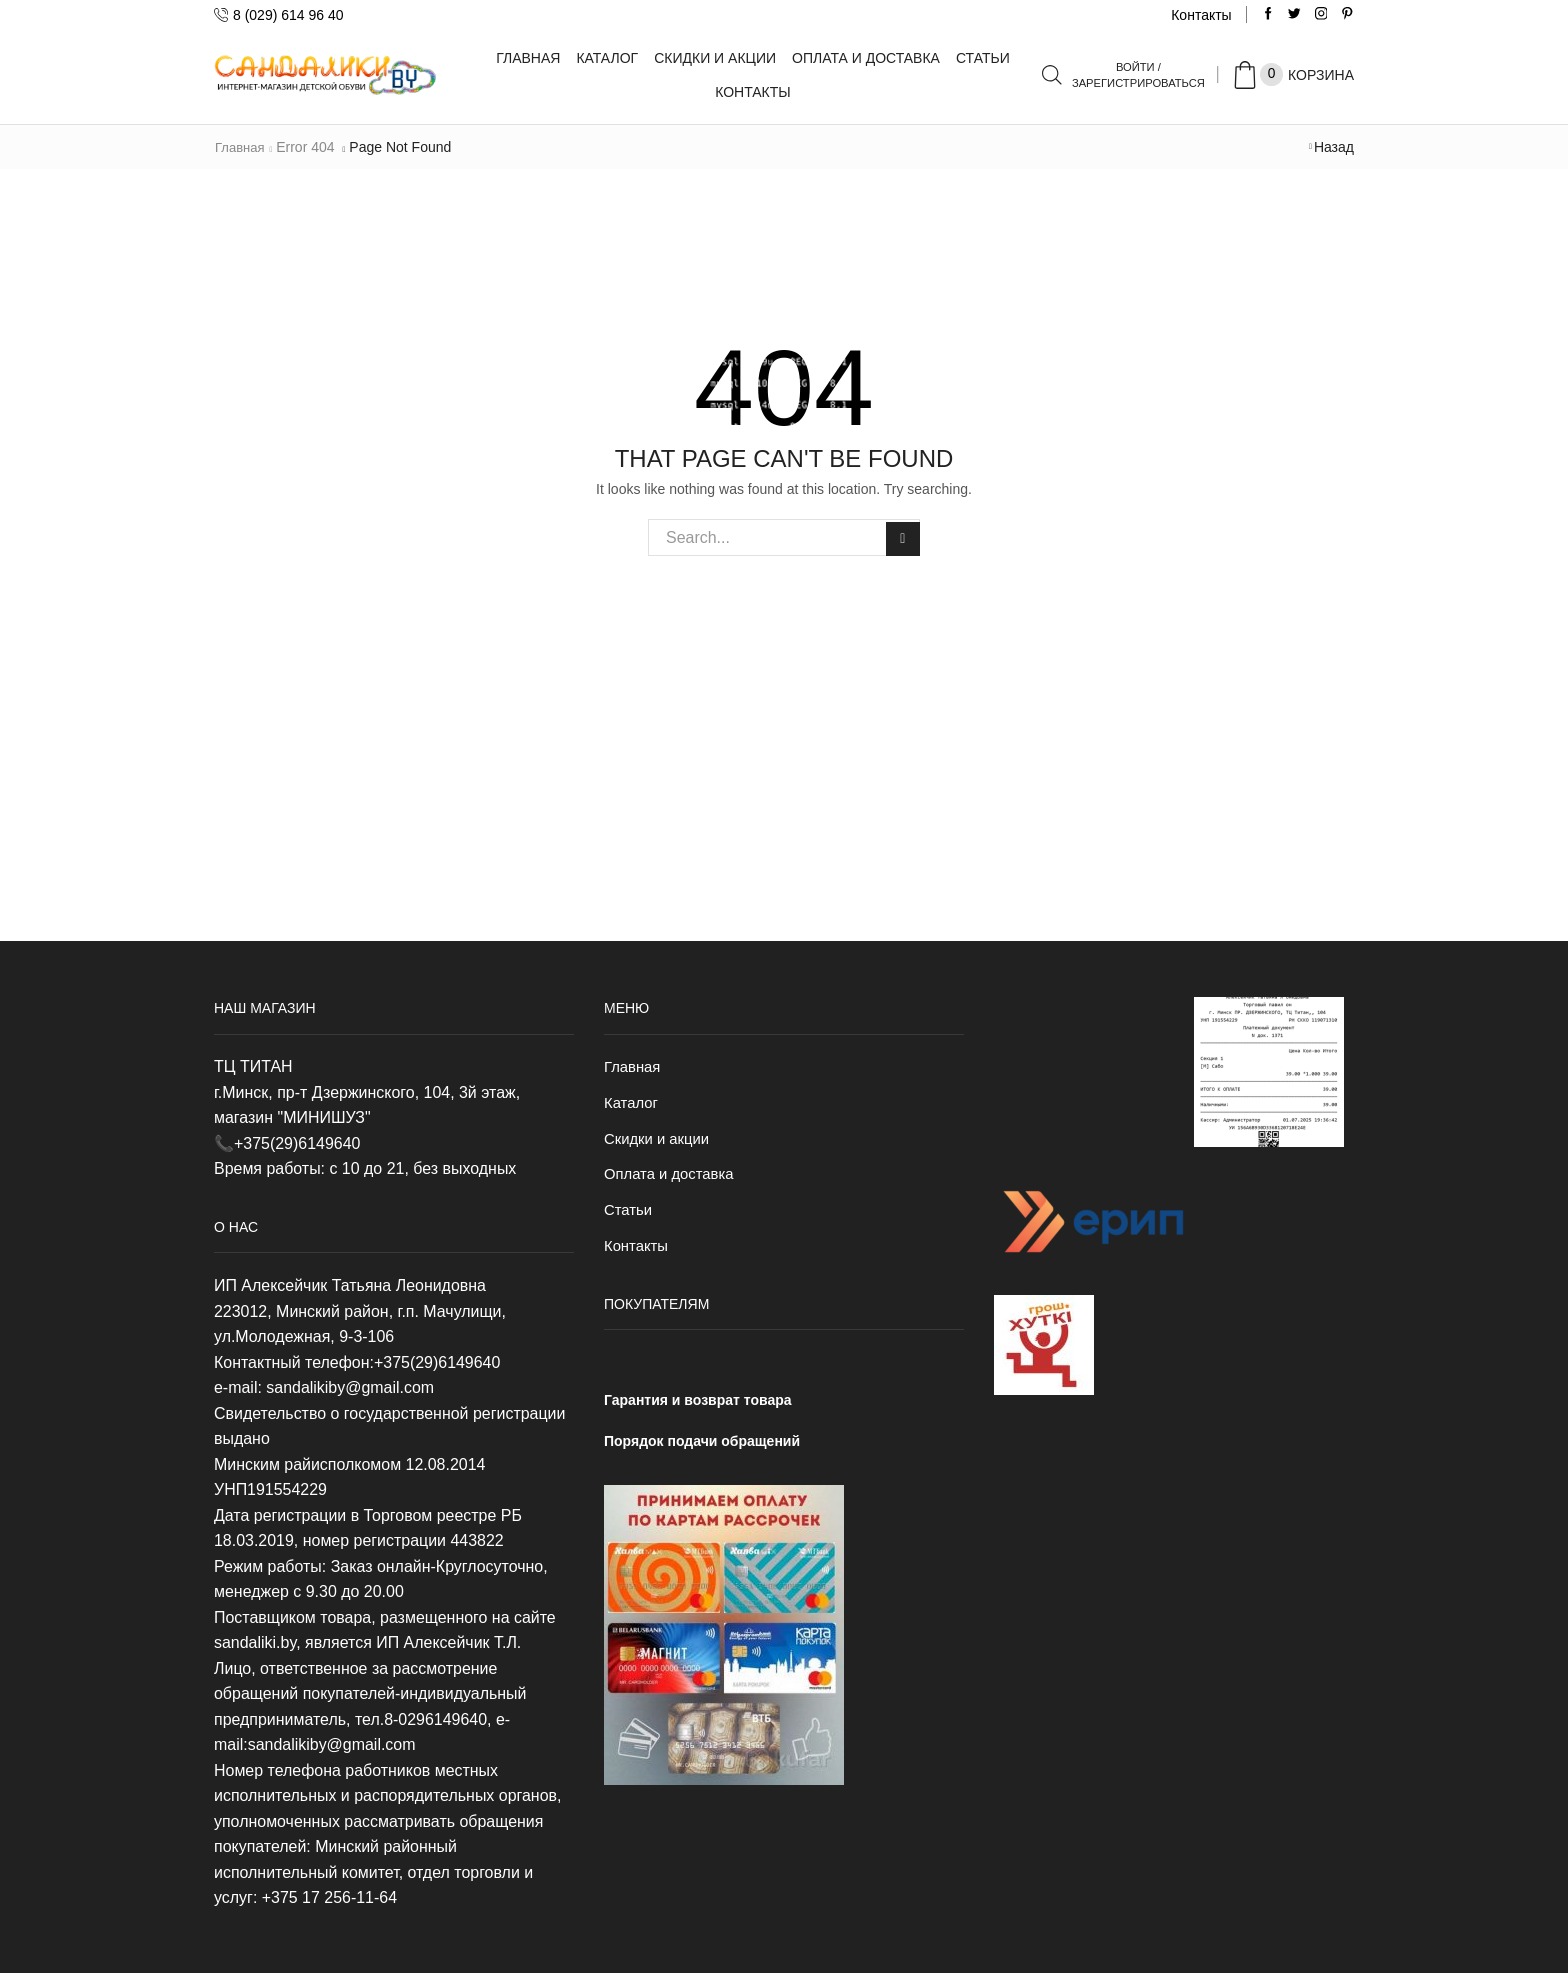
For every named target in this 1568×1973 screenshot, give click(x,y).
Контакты (1201, 15)
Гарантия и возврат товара (698, 1409)
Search (901, 537)
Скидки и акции (715, 58)
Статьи (983, 58)
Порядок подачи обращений (702, 1449)
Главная (528, 58)
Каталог (607, 58)
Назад (1334, 147)
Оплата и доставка (866, 58)
